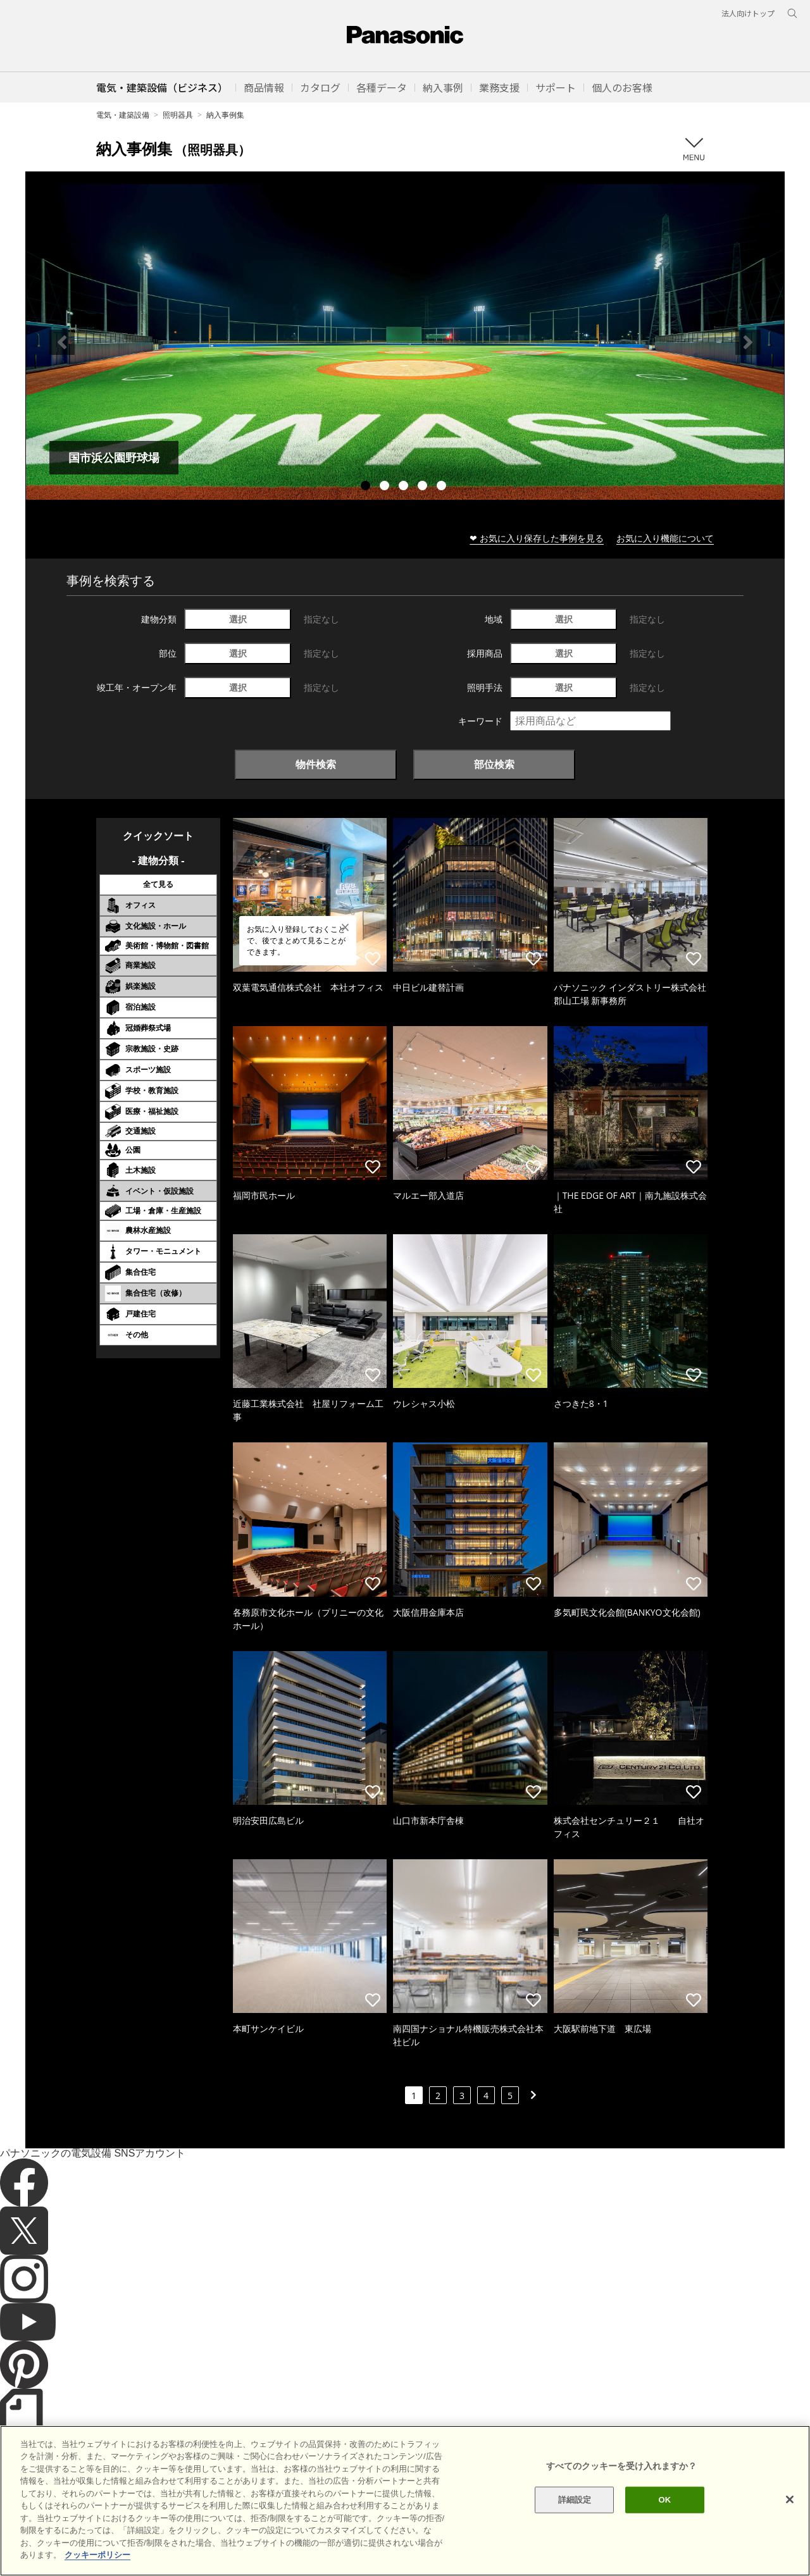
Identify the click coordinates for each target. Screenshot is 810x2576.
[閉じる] (790, 2528)
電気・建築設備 (122, 114)
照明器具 (178, 114)
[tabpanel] (405, 342)
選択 (238, 619)
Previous (62, 342)
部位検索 (494, 764)
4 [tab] (424, 487)
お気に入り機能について (665, 538)
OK (664, 2529)
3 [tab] (405, 487)
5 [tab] (443, 487)
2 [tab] (386, 487)
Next (748, 342)
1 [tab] (367, 487)
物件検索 (316, 764)
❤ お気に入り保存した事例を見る (537, 538)
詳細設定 (575, 2529)
